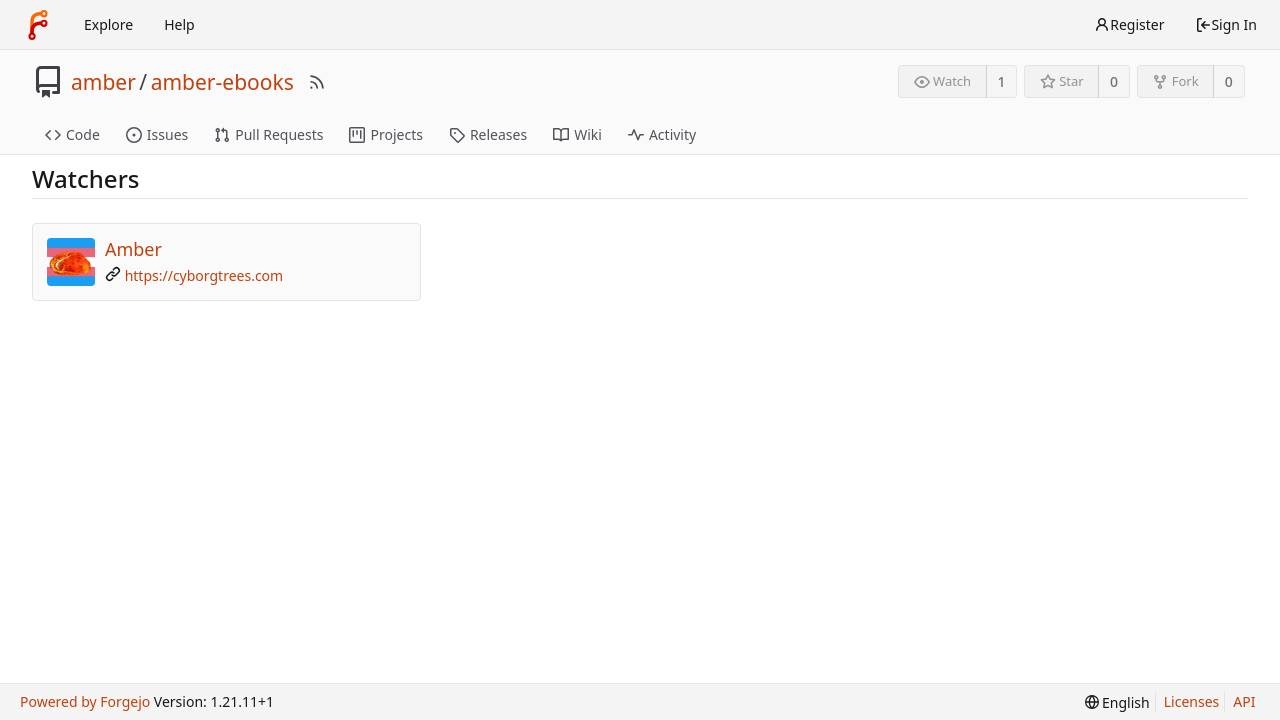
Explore (108, 24)
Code (72, 134)
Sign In (1226, 24)
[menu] (1117, 702)
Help (179, 24)
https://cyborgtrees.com (204, 275)
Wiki (577, 134)
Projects (385, 134)
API (1244, 701)
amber (103, 82)
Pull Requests (268, 134)
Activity (662, 134)
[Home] (38, 25)
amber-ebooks (222, 82)
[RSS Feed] (317, 82)
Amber (133, 249)
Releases (488, 134)
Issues (157, 134)
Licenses (1192, 701)
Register (1129, 24)
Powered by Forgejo (85, 701)
